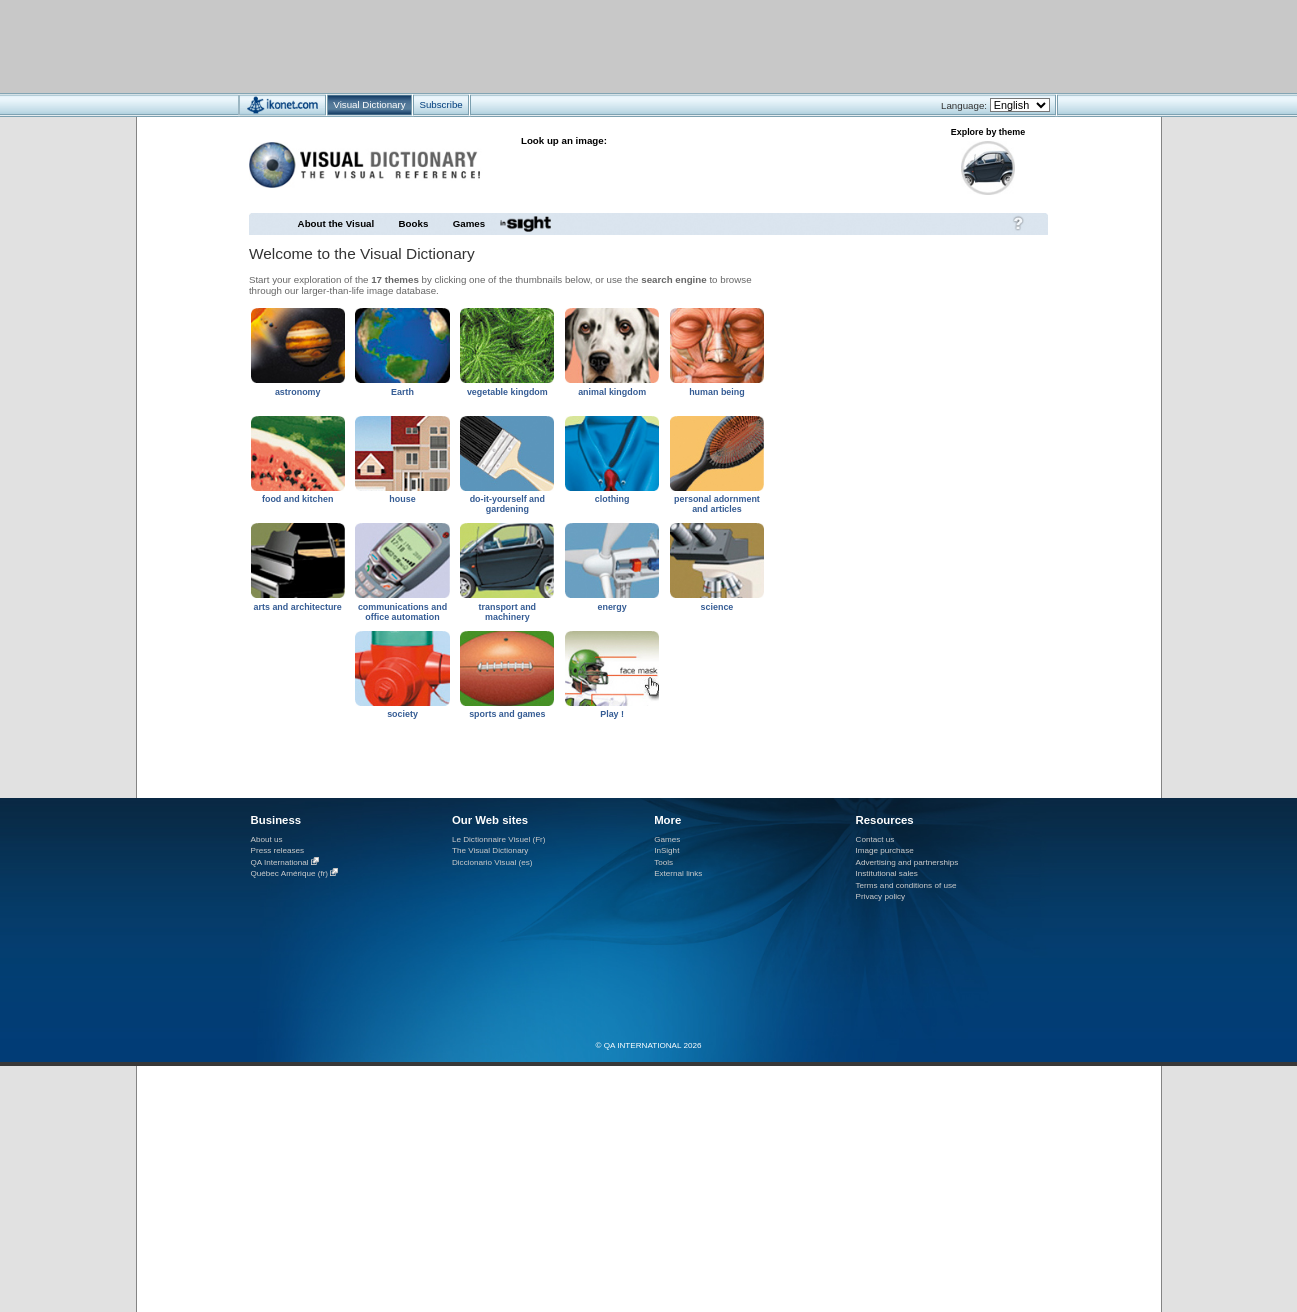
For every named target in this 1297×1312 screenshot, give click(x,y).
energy (611, 607)
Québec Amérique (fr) (290, 873)
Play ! (612, 714)
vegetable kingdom (507, 392)
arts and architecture (298, 607)
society (402, 714)
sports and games (507, 714)
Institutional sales (887, 873)
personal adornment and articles (717, 504)
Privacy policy (881, 896)
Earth (402, 392)
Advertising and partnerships (907, 862)
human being (717, 392)
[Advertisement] (589, 45)
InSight (666, 850)
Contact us (875, 839)
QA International (280, 862)
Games (469, 223)
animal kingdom (612, 392)
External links (678, 873)
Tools (663, 862)
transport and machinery (508, 612)
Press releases (278, 850)
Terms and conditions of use (906, 885)
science (717, 607)
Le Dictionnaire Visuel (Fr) (499, 839)
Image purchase (885, 850)
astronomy (298, 392)
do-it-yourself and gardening (507, 504)
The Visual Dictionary (490, 850)
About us (267, 839)
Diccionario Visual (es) (492, 862)
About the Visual (336, 223)
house (402, 499)
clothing (612, 499)
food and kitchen (297, 499)
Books (414, 223)
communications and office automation (402, 612)
